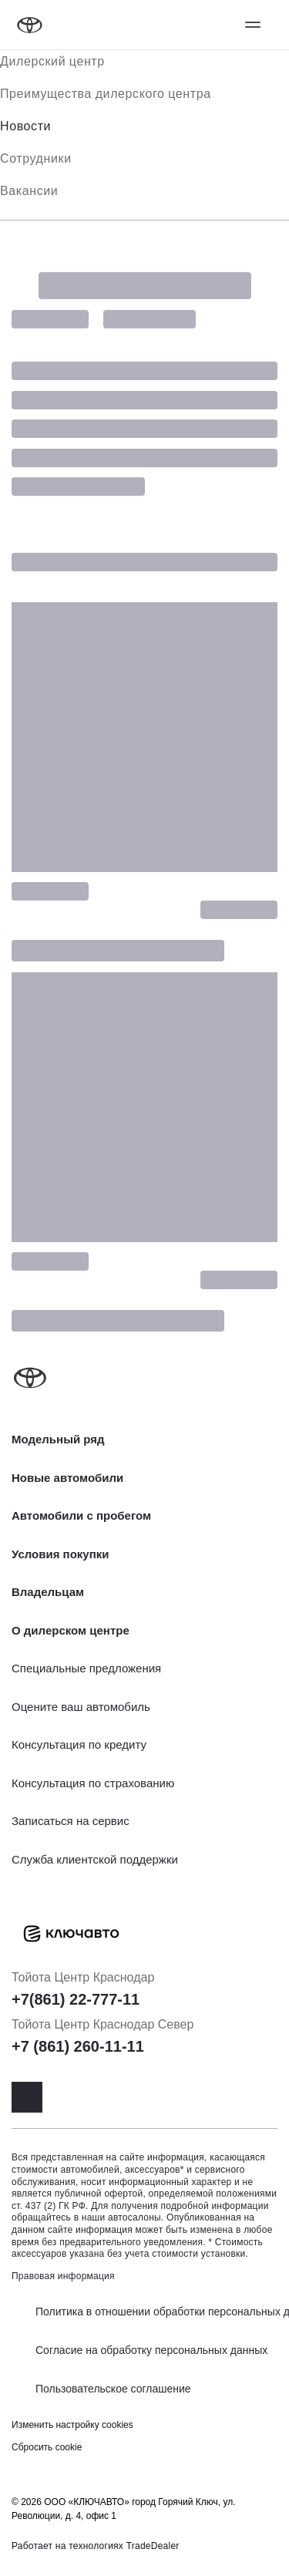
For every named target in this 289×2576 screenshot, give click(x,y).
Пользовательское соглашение (113, 2388)
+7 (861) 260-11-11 (78, 2046)
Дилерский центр (52, 61)
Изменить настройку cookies (72, 2424)
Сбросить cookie (47, 2447)
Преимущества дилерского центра (105, 93)
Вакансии (29, 190)
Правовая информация (63, 2276)
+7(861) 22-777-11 (75, 1999)
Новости (25, 126)
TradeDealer (153, 2546)
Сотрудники (36, 158)
